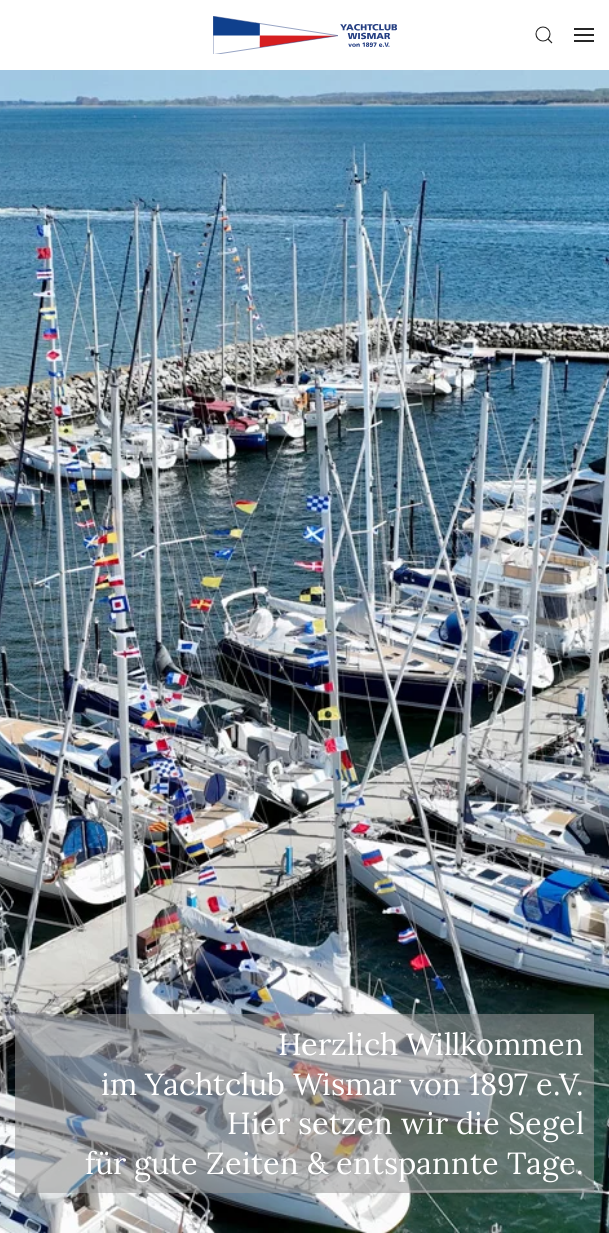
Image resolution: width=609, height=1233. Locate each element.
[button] (544, 35)
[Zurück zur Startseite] (304, 35)
